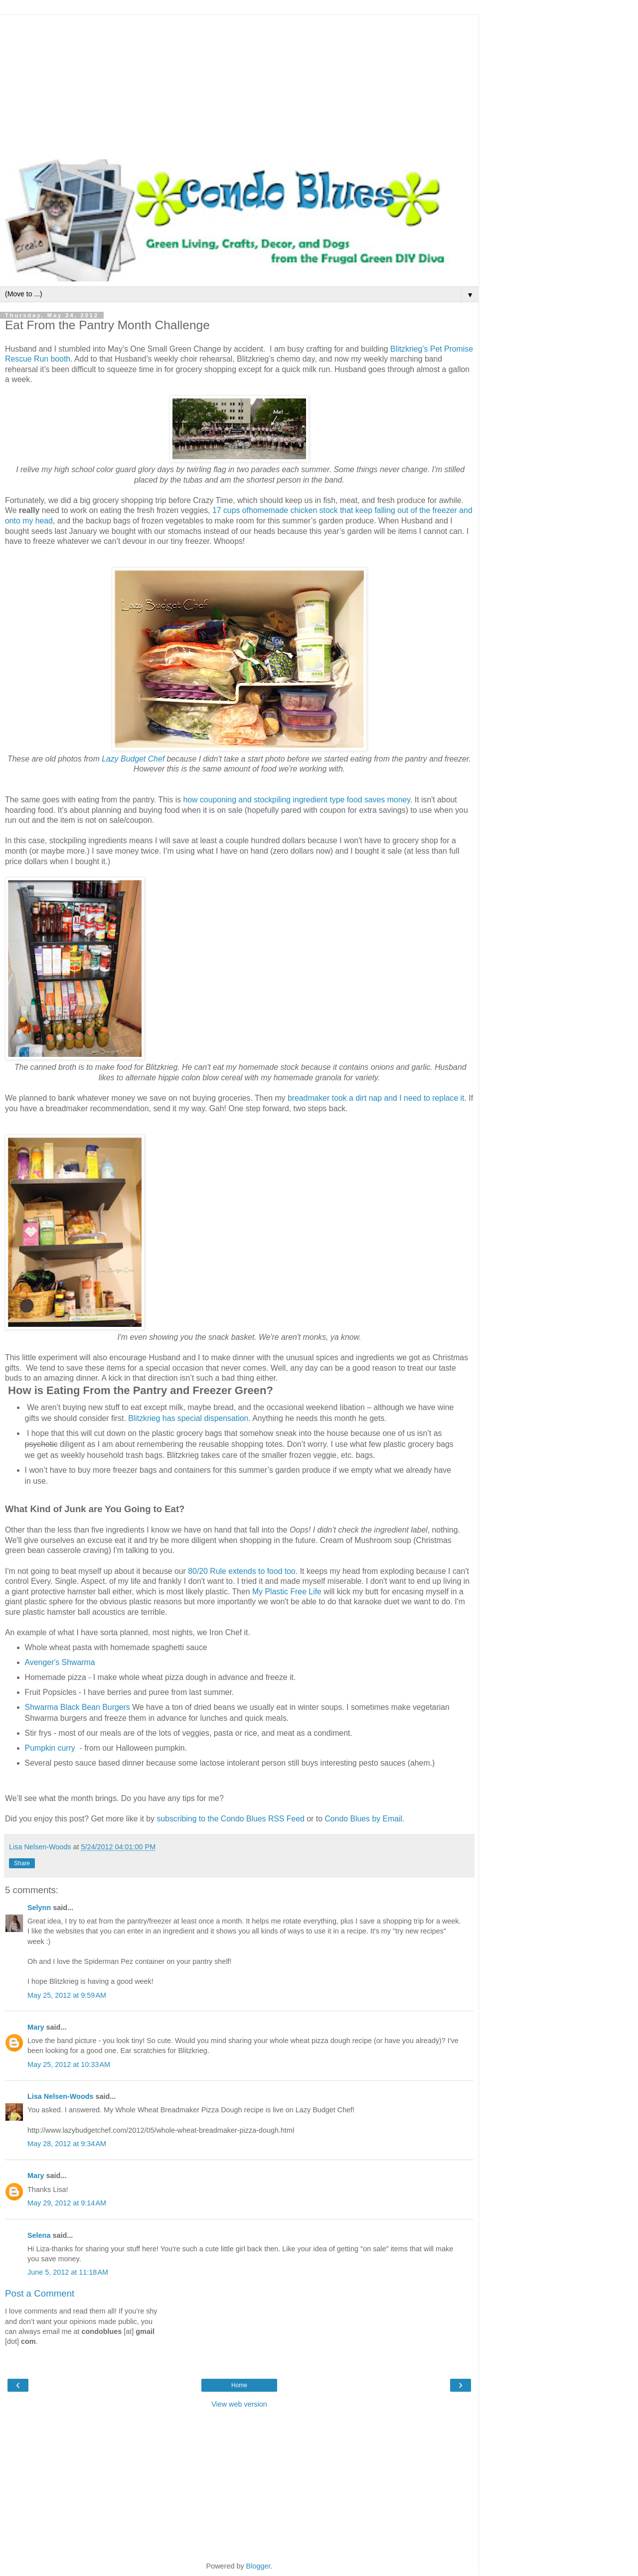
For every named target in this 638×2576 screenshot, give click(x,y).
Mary (35, 2027)
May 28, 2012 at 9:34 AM (66, 2144)
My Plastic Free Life (286, 1591)
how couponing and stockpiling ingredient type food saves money (296, 799)
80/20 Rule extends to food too (242, 1571)
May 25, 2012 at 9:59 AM (66, 1995)
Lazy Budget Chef (133, 759)
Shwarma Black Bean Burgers (77, 1707)
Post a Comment (39, 2293)
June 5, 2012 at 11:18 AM (67, 2272)
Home (239, 2385)
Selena (38, 2235)
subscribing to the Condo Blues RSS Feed (231, 1818)
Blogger (258, 2566)
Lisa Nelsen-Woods (60, 2096)
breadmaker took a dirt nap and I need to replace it (376, 1098)
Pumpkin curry (50, 1748)
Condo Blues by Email (363, 1818)
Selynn (39, 1908)
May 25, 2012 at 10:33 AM (68, 2064)
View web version (239, 2404)
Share (22, 1863)
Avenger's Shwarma (60, 1662)
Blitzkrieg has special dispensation (188, 1418)
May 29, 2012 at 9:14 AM (66, 2203)
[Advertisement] (239, 84)
